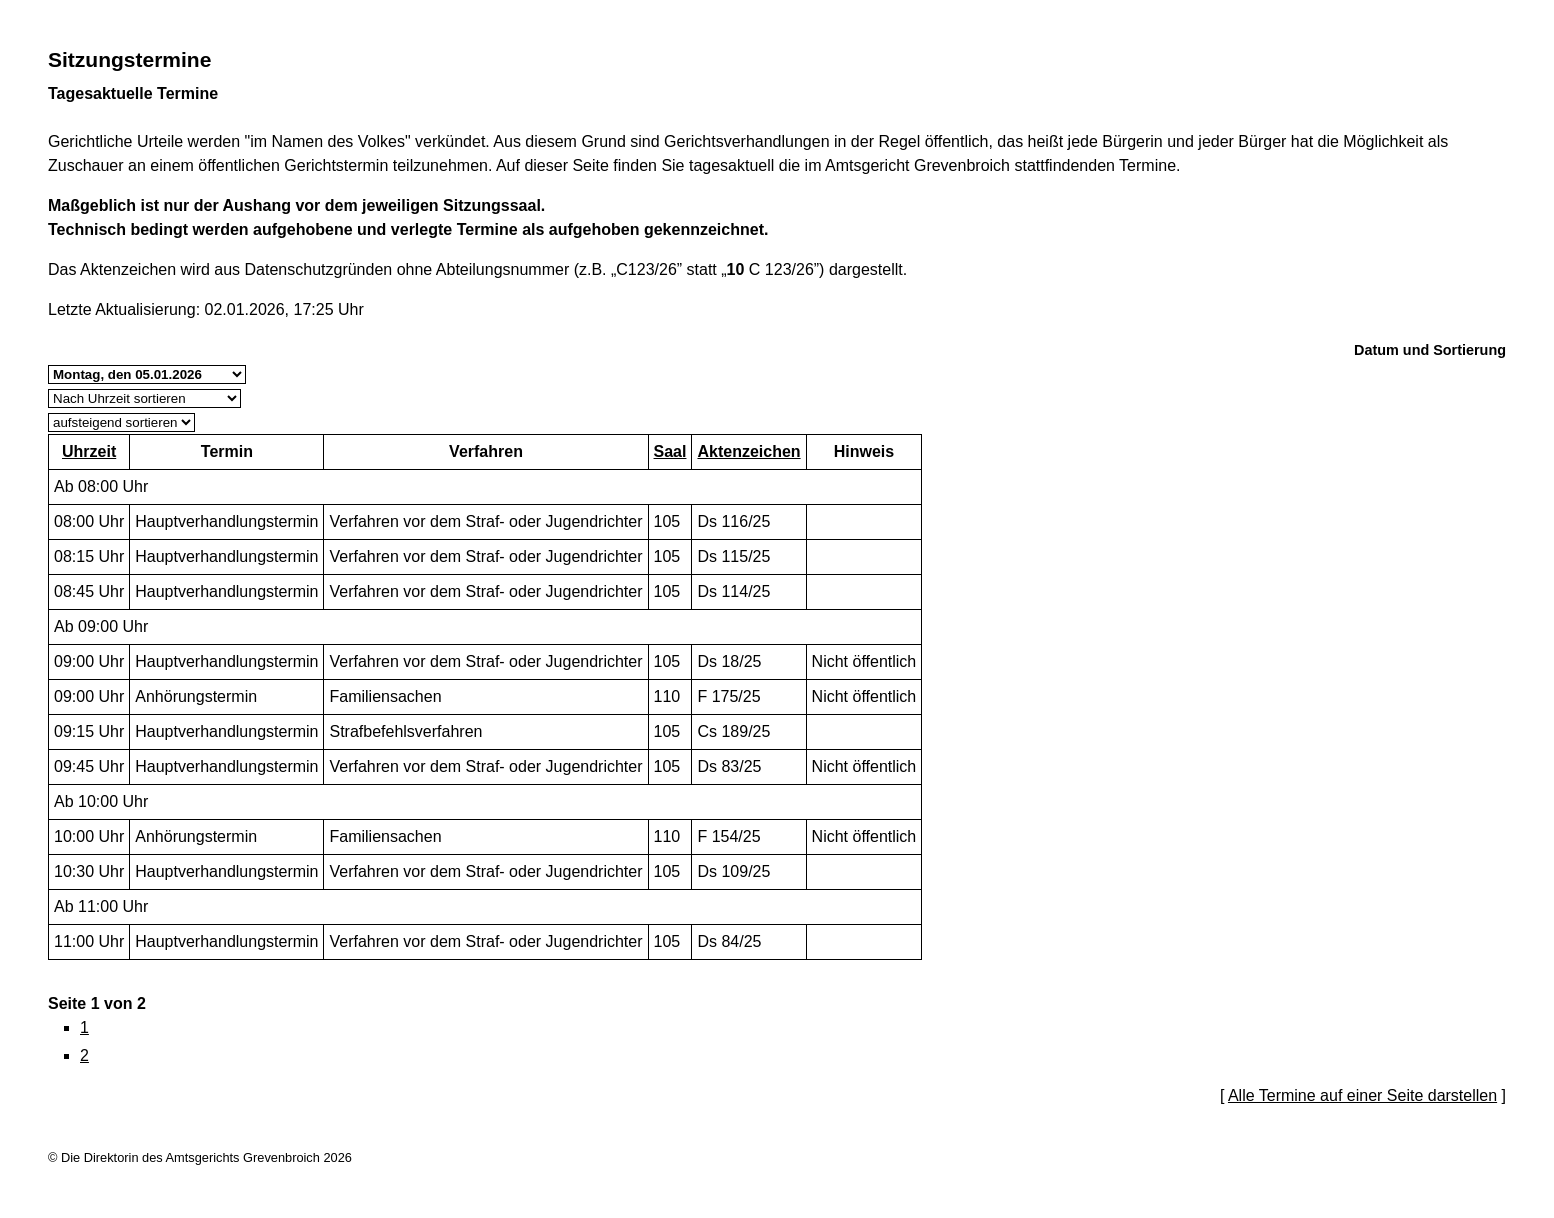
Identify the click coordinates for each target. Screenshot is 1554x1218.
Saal (670, 451)
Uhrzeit (89, 451)
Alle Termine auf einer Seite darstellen (1362, 1095)
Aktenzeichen (748, 451)
